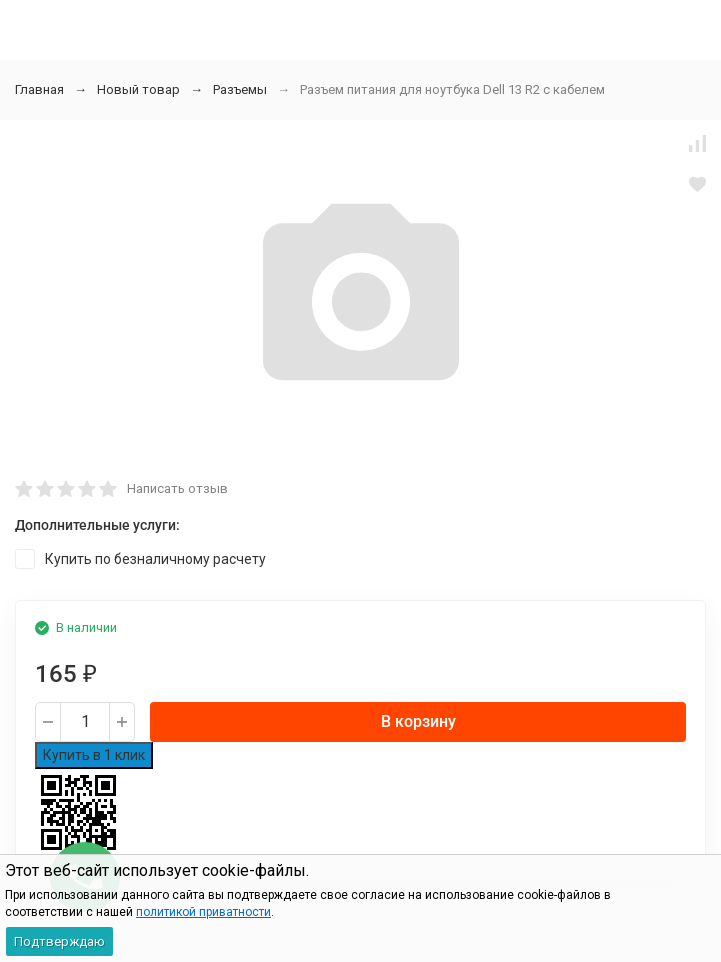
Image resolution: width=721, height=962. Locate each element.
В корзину (418, 721)
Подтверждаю (59, 941)
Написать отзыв (177, 488)
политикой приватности (203, 912)
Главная (39, 89)
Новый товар (138, 89)
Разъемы (240, 89)
